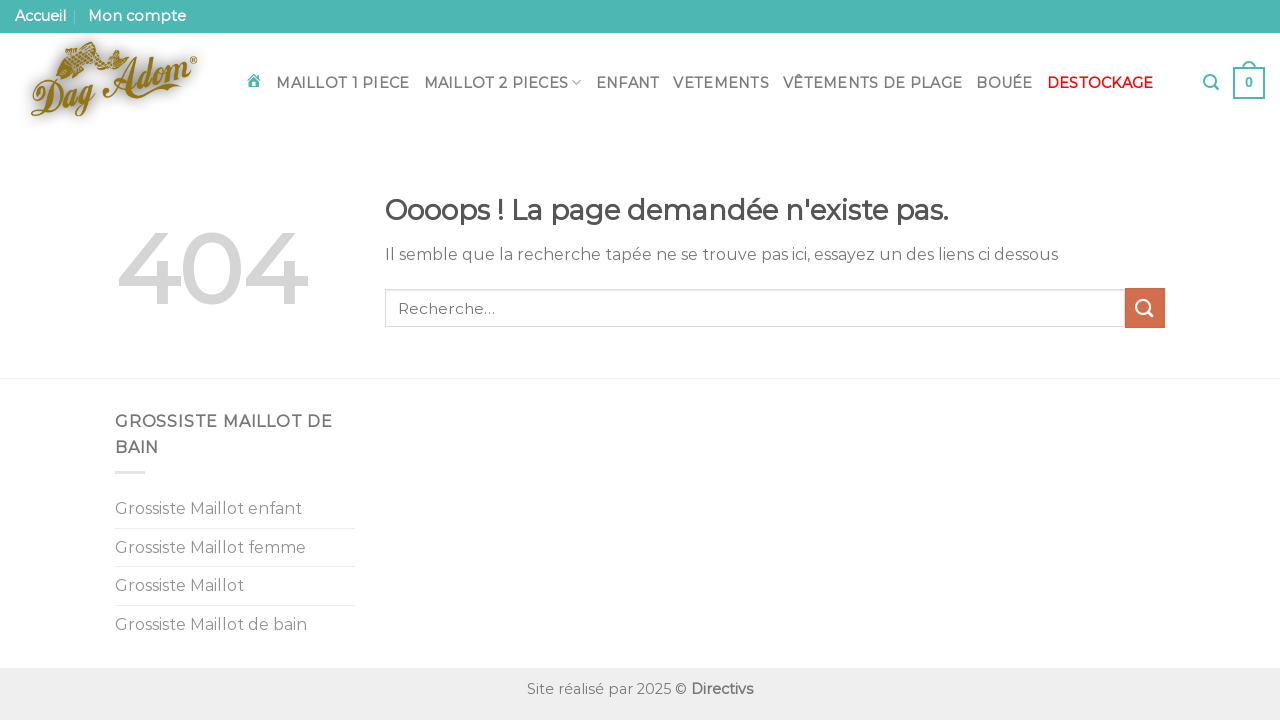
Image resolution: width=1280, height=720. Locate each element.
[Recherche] (1211, 82)
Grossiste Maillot (179, 585)
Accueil (40, 16)
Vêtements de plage (872, 83)
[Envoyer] (1145, 307)
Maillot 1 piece (342, 83)
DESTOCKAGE (1100, 83)
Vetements (721, 83)
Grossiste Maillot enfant (208, 508)
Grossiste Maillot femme (210, 547)
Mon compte (137, 16)
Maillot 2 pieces (503, 82)
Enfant (628, 83)
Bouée (1004, 83)
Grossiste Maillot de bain (211, 624)
